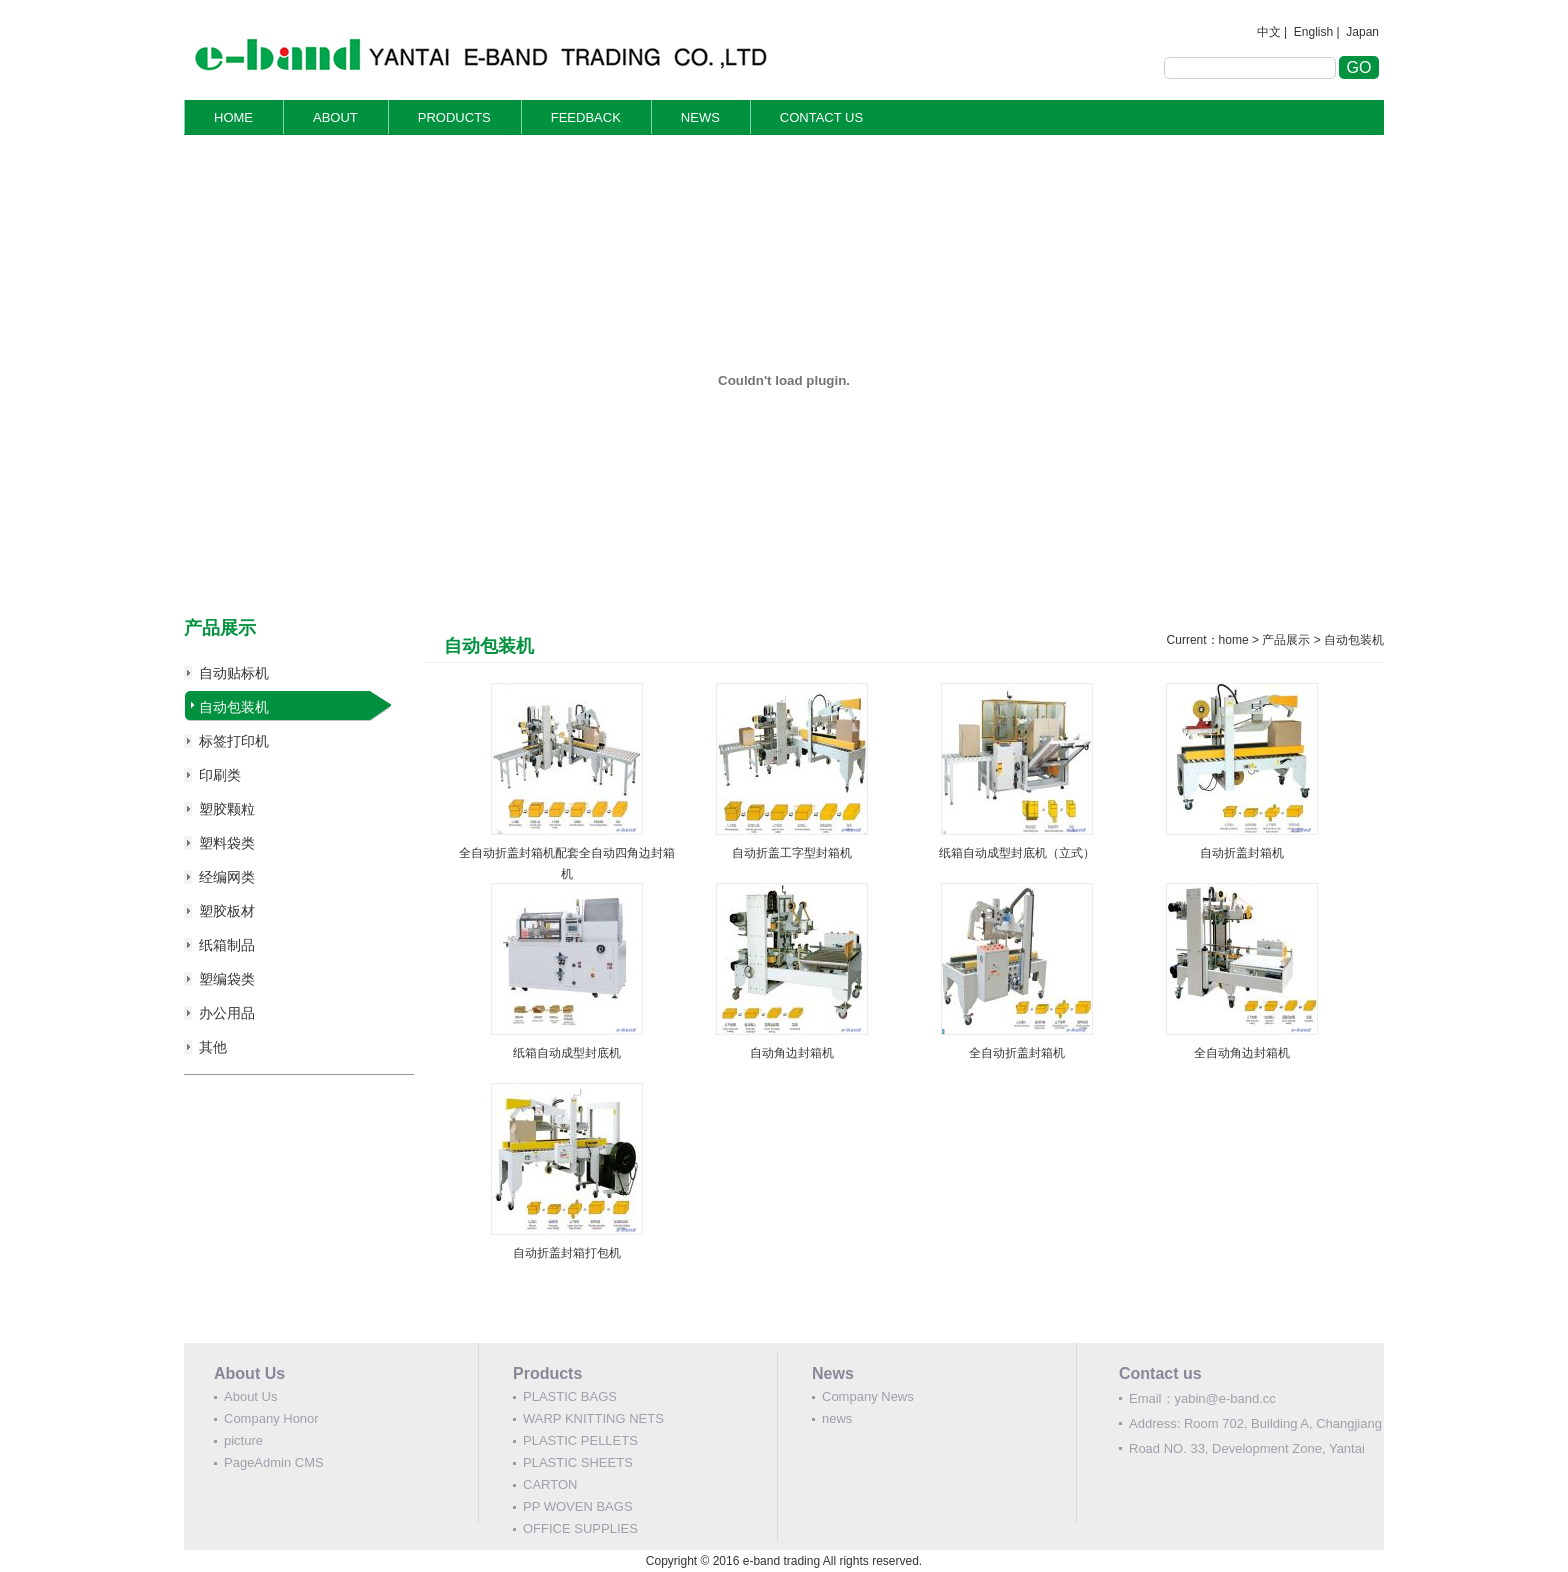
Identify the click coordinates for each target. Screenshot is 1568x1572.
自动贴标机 (234, 673)
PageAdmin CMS (274, 1462)
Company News (868, 1396)
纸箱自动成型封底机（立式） (1017, 853)
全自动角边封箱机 (1242, 1053)
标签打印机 (234, 741)
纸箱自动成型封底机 (567, 1053)
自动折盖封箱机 (1242, 853)
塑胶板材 (227, 911)
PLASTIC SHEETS (578, 1462)
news (837, 1418)
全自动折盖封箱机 (1017, 1053)
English (1313, 32)
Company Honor (271, 1418)
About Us (250, 1396)
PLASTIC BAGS (570, 1396)
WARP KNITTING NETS (593, 1418)
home (1234, 640)
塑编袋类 (227, 979)
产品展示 (1286, 640)
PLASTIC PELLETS (580, 1440)
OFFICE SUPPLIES (580, 1528)
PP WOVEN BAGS (578, 1506)
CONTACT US (821, 117)
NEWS (700, 117)
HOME (233, 117)
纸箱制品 (227, 945)
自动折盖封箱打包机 (567, 1253)
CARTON (550, 1484)
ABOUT (335, 117)
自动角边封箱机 (792, 1053)
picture (243, 1440)
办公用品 (227, 1013)
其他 (213, 1047)
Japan (1362, 32)
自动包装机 (234, 707)
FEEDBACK (586, 117)
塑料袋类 (227, 843)
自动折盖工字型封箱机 (792, 853)
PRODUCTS (454, 117)
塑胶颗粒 (227, 809)
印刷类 (220, 775)
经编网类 (227, 877)
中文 (1269, 32)
